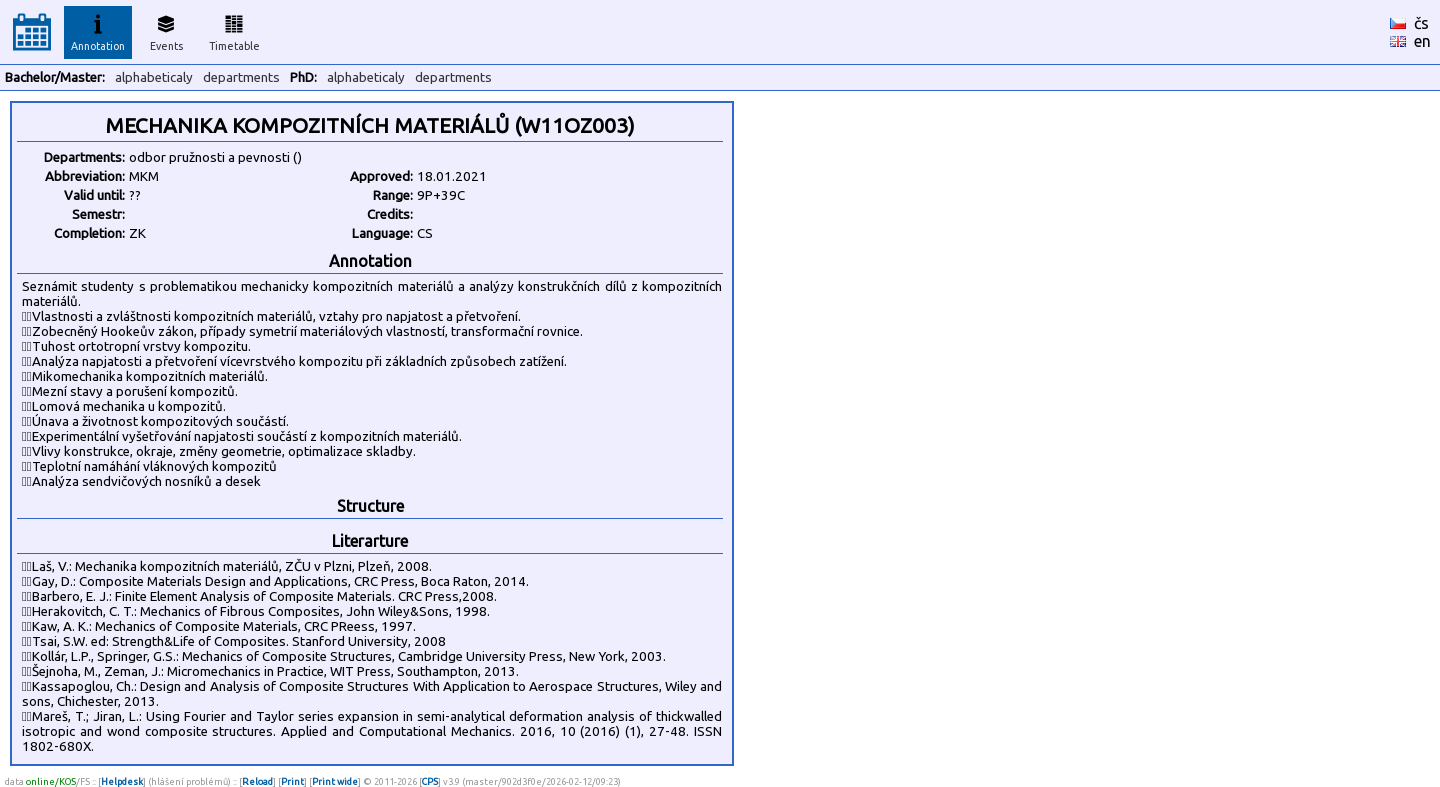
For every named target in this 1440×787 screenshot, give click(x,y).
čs (1421, 23)
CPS (430, 781)
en (1422, 41)
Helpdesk (122, 781)
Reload (257, 781)
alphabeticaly (154, 77)
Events (166, 30)
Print (292, 781)
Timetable (234, 30)
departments (241, 77)
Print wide (335, 781)
